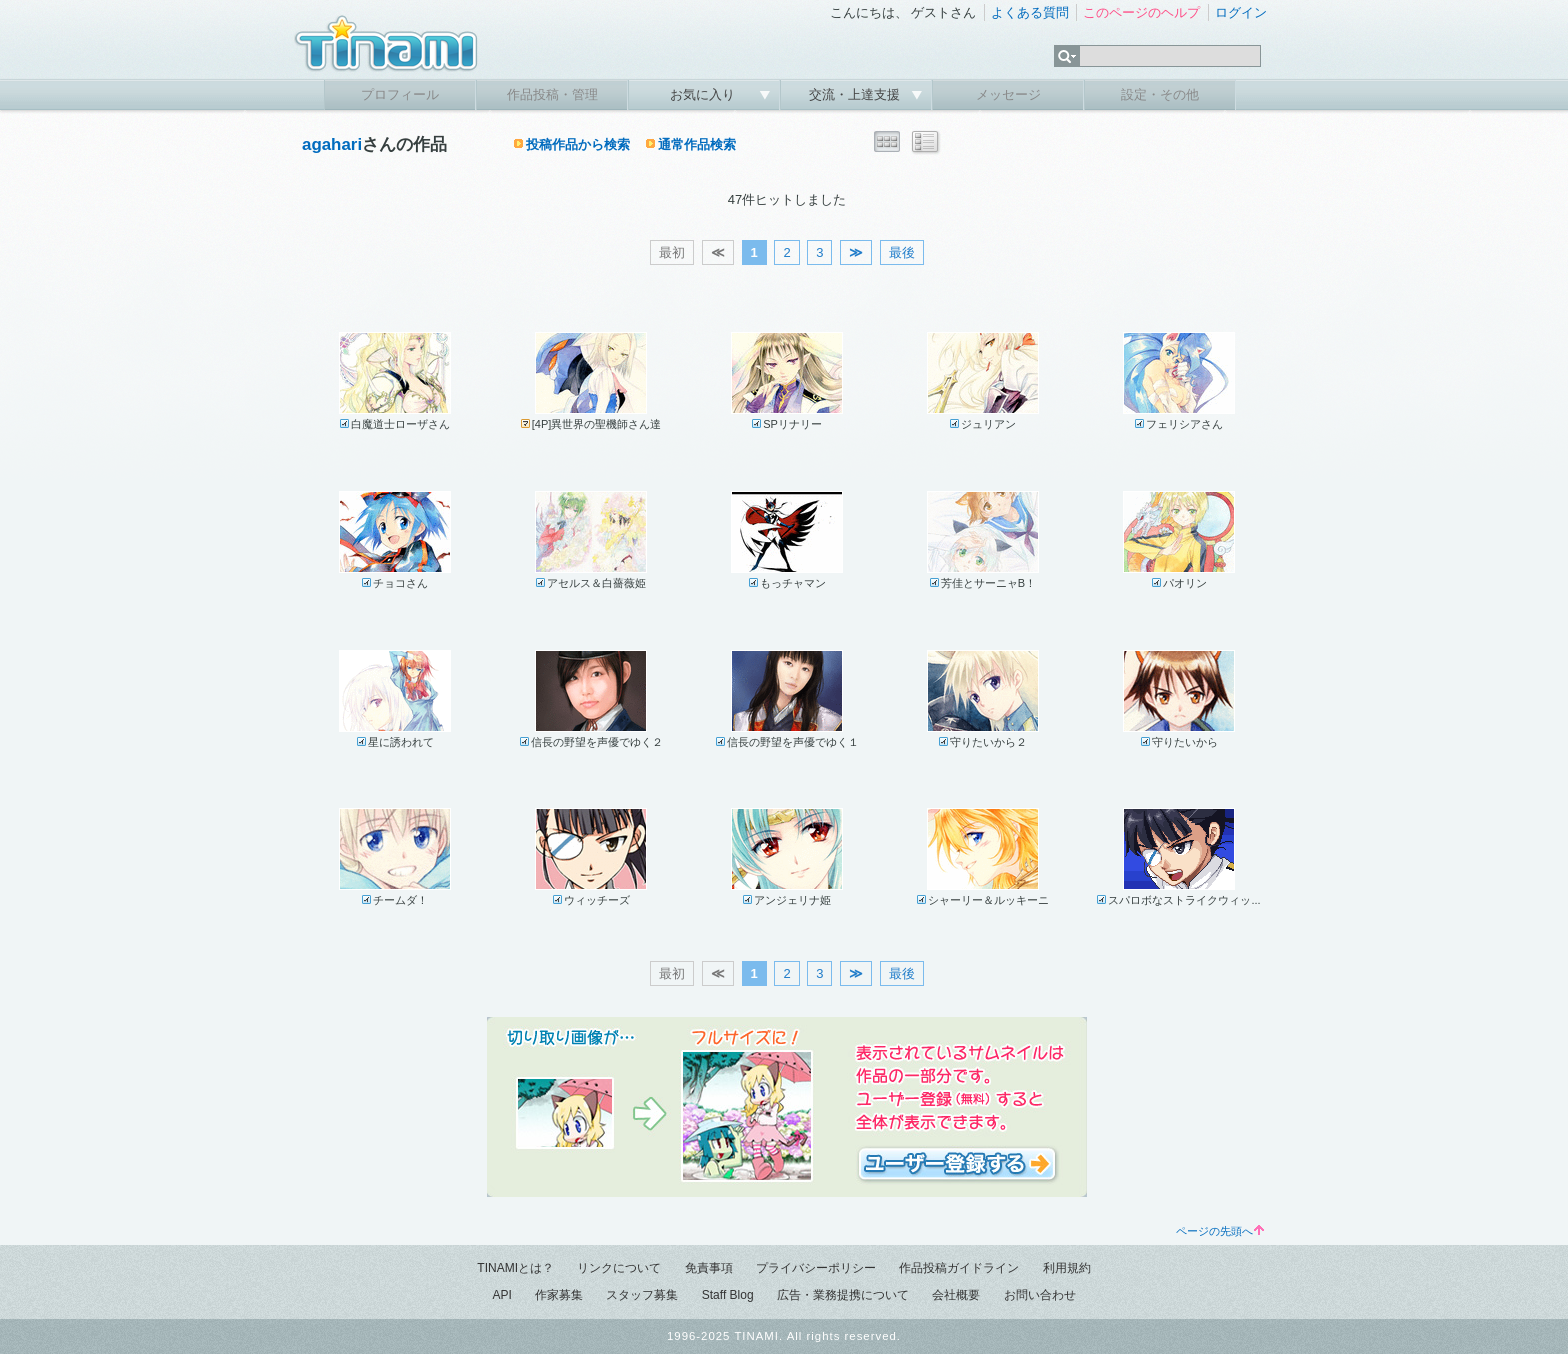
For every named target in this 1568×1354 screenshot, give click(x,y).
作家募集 (559, 1295)
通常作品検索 (697, 144)
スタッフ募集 (642, 1295)
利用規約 (1067, 1268)
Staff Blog (728, 1295)
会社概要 (956, 1295)
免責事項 (709, 1268)
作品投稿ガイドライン (959, 1268)
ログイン (1241, 12)
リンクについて (619, 1268)
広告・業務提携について (843, 1295)
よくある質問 (1030, 12)
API (501, 1295)
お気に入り (704, 94)
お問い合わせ (1040, 1295)
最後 (902, 252)
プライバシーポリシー (816, 1268)
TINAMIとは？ (515, 1268)
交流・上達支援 (856, 94)
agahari (332, 144)
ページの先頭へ (1220, 1231)
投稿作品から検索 (578, 144)
